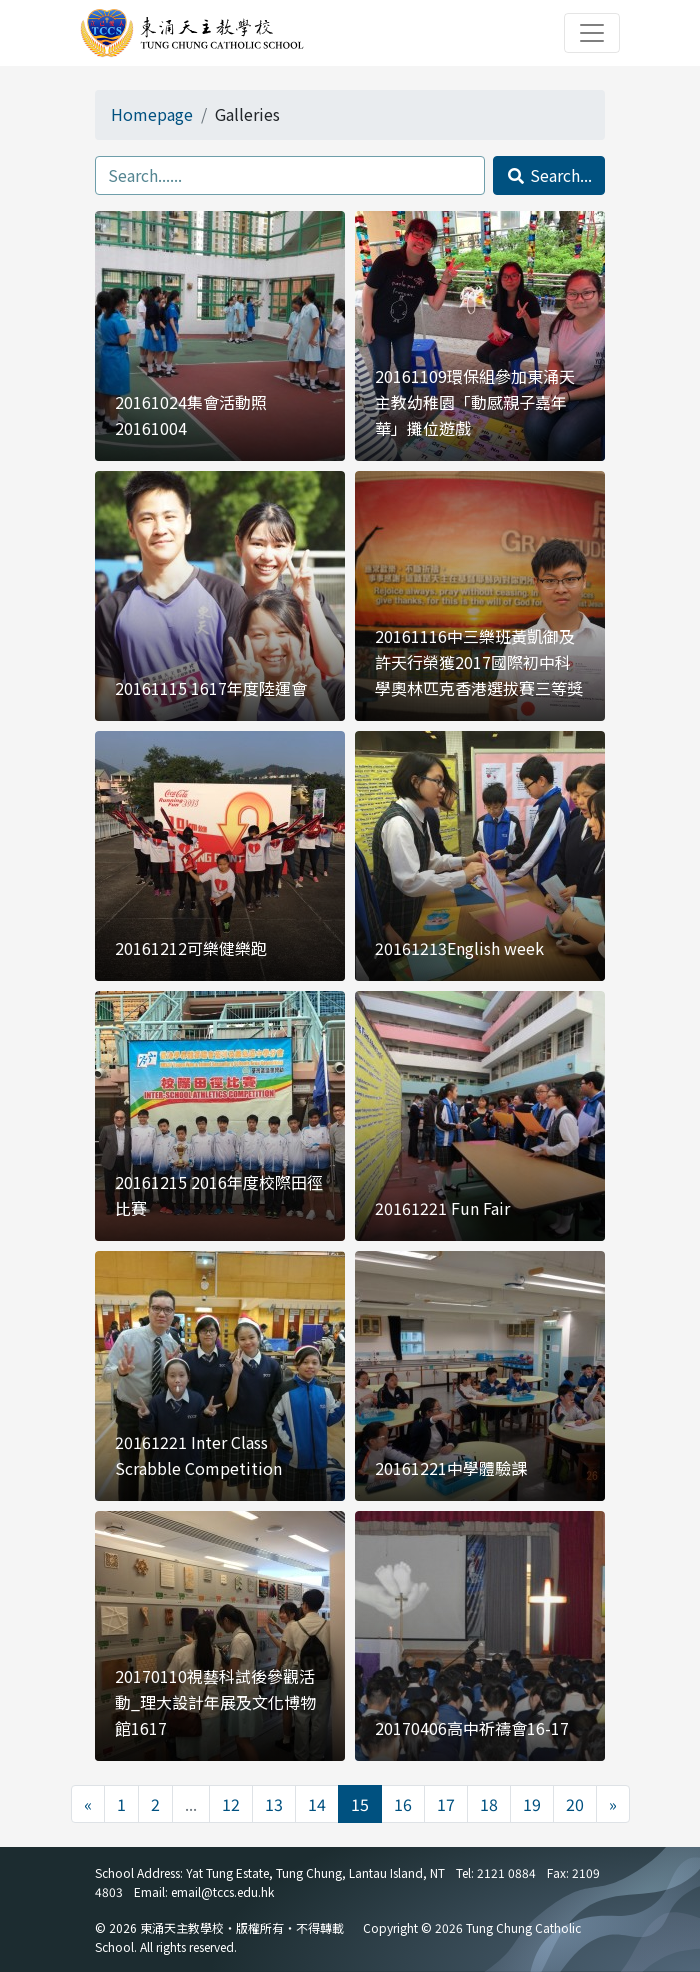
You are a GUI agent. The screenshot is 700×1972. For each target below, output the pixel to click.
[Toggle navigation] (592, 33)
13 (274, 1804)
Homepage (152, 114)
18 (489, 1804)
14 (317, 1804)
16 (403, 1804)
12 (231, 1804)
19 (532, 1804)
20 (575, 1804)
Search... (549, 175)
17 (446, 1804)
